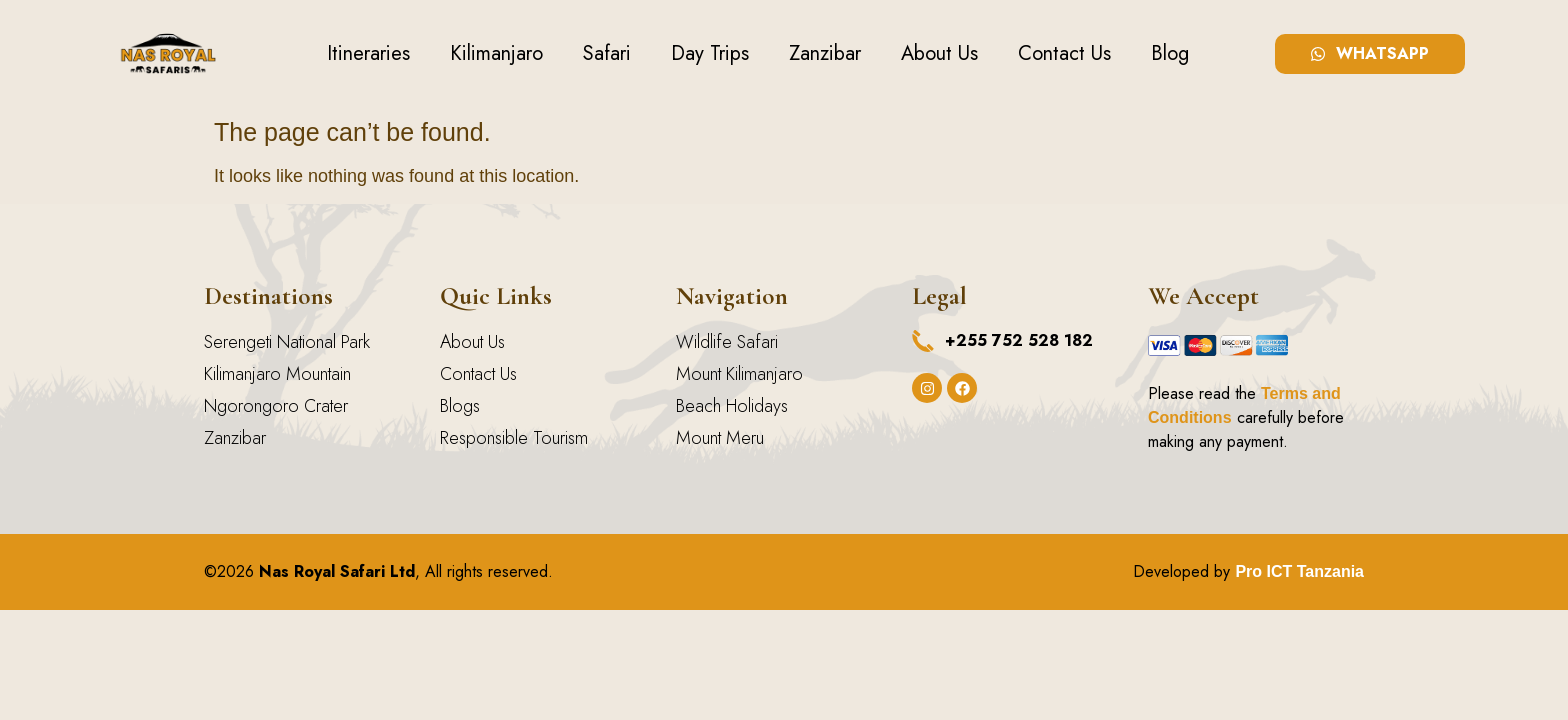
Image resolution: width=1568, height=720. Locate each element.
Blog (1170, 53)
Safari (607, 53)
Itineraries (368, 53)
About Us (939, 53)
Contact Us (1064, 53)
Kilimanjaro (496, 53)
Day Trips (710, 53)
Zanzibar (825, 53)
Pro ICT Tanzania (1299, 571)
